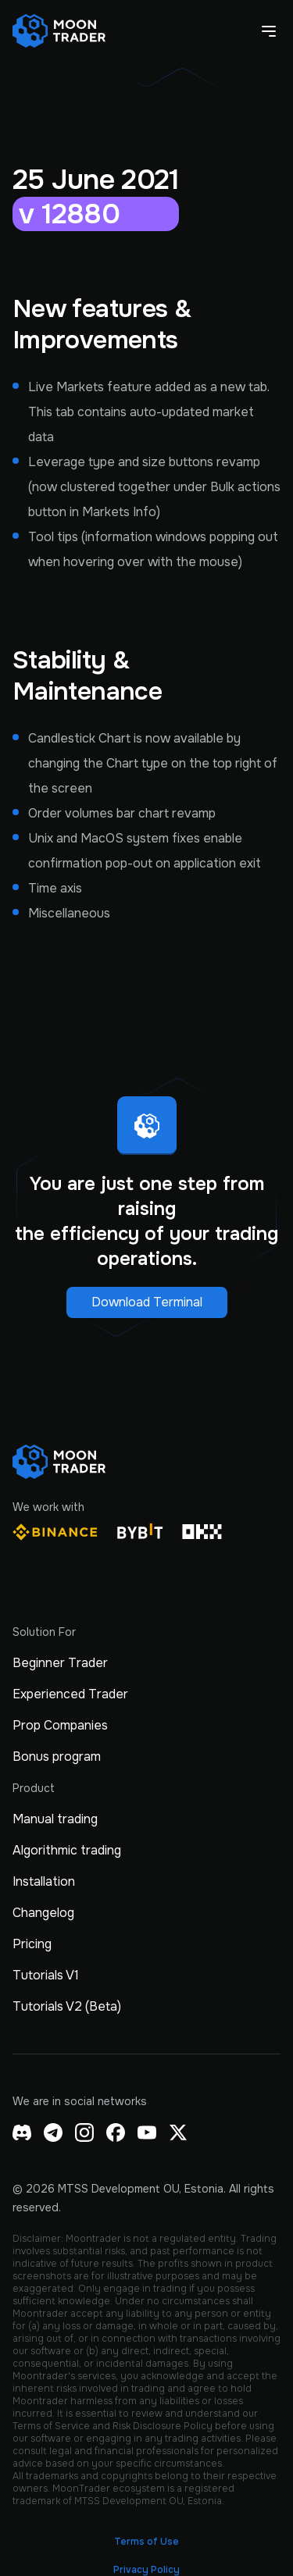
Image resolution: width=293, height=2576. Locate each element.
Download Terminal (146, 1302)
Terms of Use (146, 2541)
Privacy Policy (146, 2570)
